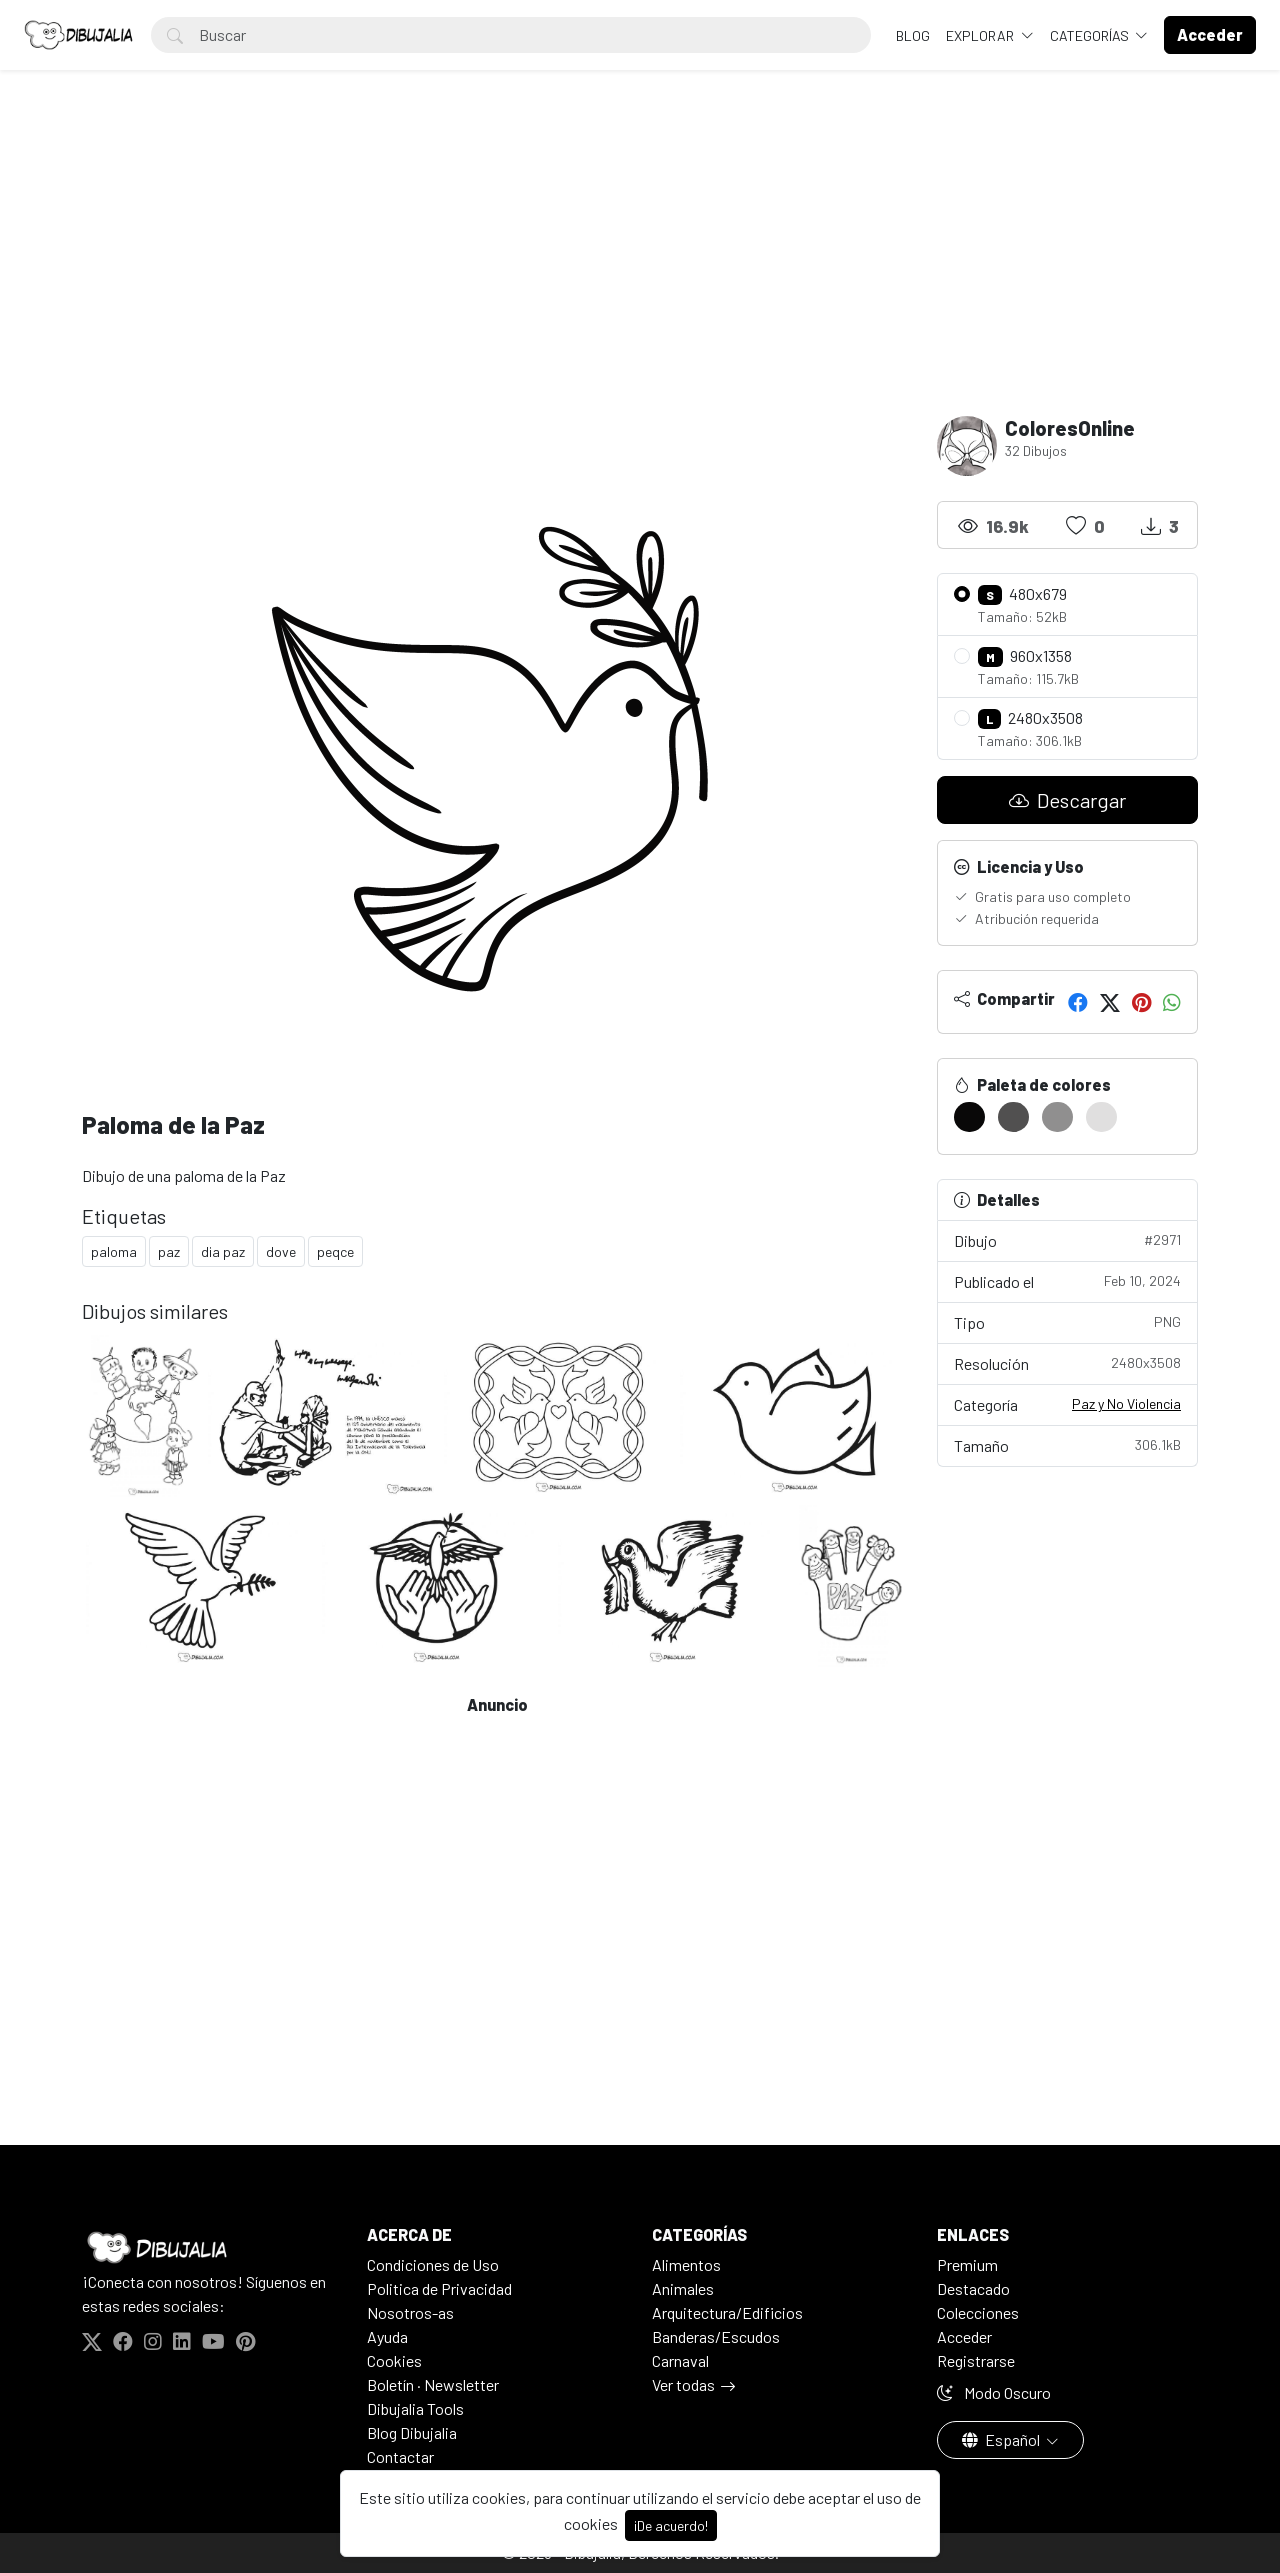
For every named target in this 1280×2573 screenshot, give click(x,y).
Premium (967, 2264)
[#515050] (1013, 1117)
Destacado (973, 2288)
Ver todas (683, 2384)
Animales (683, 2288)
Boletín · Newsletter (433, 2384)
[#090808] (969, 1117)
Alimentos (686, 2264)
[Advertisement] (640, 266)
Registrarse (976, 2360)
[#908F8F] (1057, 1117)
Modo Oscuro (994, 2392)
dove (281, 1251)
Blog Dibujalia (412, 2432)
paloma (114, 1251)
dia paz (223, 1251)
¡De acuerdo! (671, 2525)
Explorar (981, 35)
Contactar (400, 2456)
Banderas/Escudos (716, 2336)
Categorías (1091, 35)
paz (169, 1251)
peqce (335, 1251)
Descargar (1067, 800)
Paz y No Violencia (1126, 1403)
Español (1002, 2439)
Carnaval (680, 2360)
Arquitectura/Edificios (727, 2312)
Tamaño (1067, 1444)
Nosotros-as (410, 2312)
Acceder (964, 2336)
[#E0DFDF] (1101, 1117)
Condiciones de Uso (433, 2264)
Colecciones (978, 2312)
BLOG (913, 35)
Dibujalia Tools (415, 2408)
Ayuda (387, 2336)
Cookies (394, 2360)
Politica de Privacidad (439, 2288)
